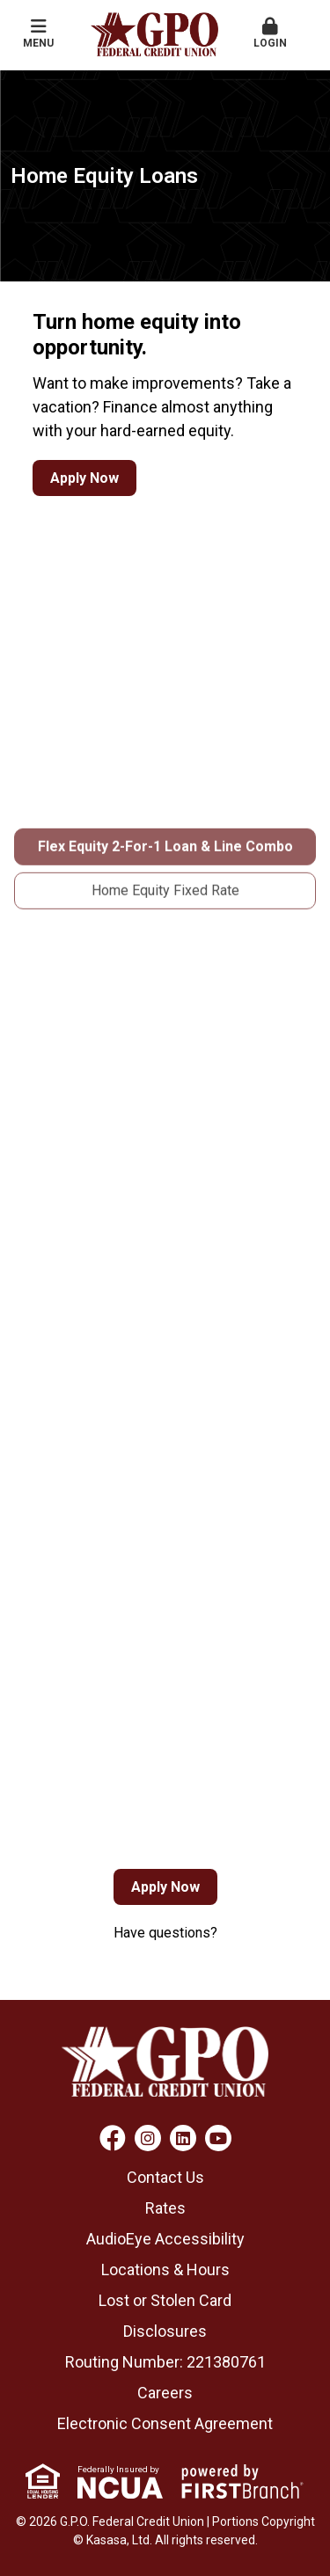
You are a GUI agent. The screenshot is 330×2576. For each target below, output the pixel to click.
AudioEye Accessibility (165, 2238)
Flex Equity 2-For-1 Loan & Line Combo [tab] (165, 898)
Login (270, 33)
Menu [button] (39, 33)
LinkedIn (183, 2138)
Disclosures (165, 2331)
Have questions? (165, 1932)
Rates (165, 2208)
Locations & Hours (165, 2269)
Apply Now (84, 478)
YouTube (218, 2138)
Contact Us (165, 2177)
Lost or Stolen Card (165, 2300)
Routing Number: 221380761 (165, 2362)
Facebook (112, 2138)
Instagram (148, 2138)
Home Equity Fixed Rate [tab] (165, 942)
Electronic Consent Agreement (165, 2423)
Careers (165, 2392)
